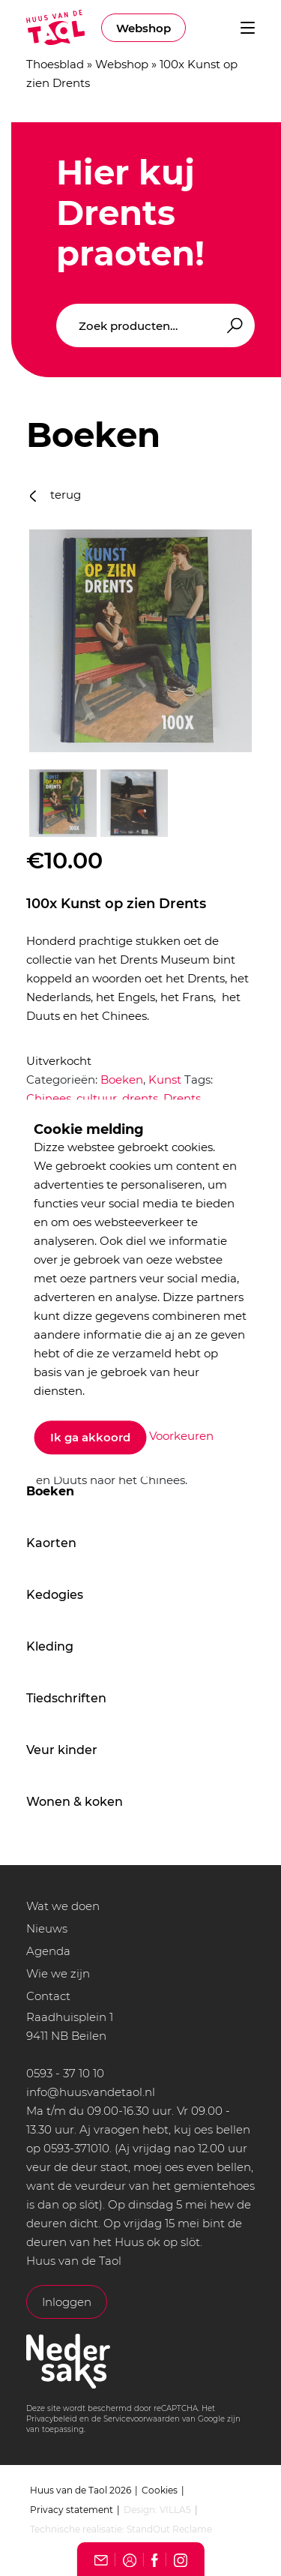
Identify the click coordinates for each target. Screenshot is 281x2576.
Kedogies (54, 1595)
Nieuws (46, 1928)
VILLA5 (175, 2509)
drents (140, 1098)
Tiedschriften (66, 1698)
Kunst (164, 1079)
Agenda (48, 1951)
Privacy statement (71, 2509)
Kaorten (51, 1543)
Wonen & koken (74, 1802)
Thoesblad (55, 64)
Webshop (143, 28)
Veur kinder (61, 1750)
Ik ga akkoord (90, 1437)
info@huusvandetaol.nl (90, 2092)
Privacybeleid (51, 2419)
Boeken (50, 1491)
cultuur (96, 1098)
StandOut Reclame (169, 2529)
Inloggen (66, 2302)
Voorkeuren (181, 1436)
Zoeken (232, 326)
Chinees (48, 1098)
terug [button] (55, 494)
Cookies (160, 2490)
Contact (48, 1996)
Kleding (49, 1646)
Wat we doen (63, 1906)
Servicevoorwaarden (141, 2419)
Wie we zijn (58, 1973)
